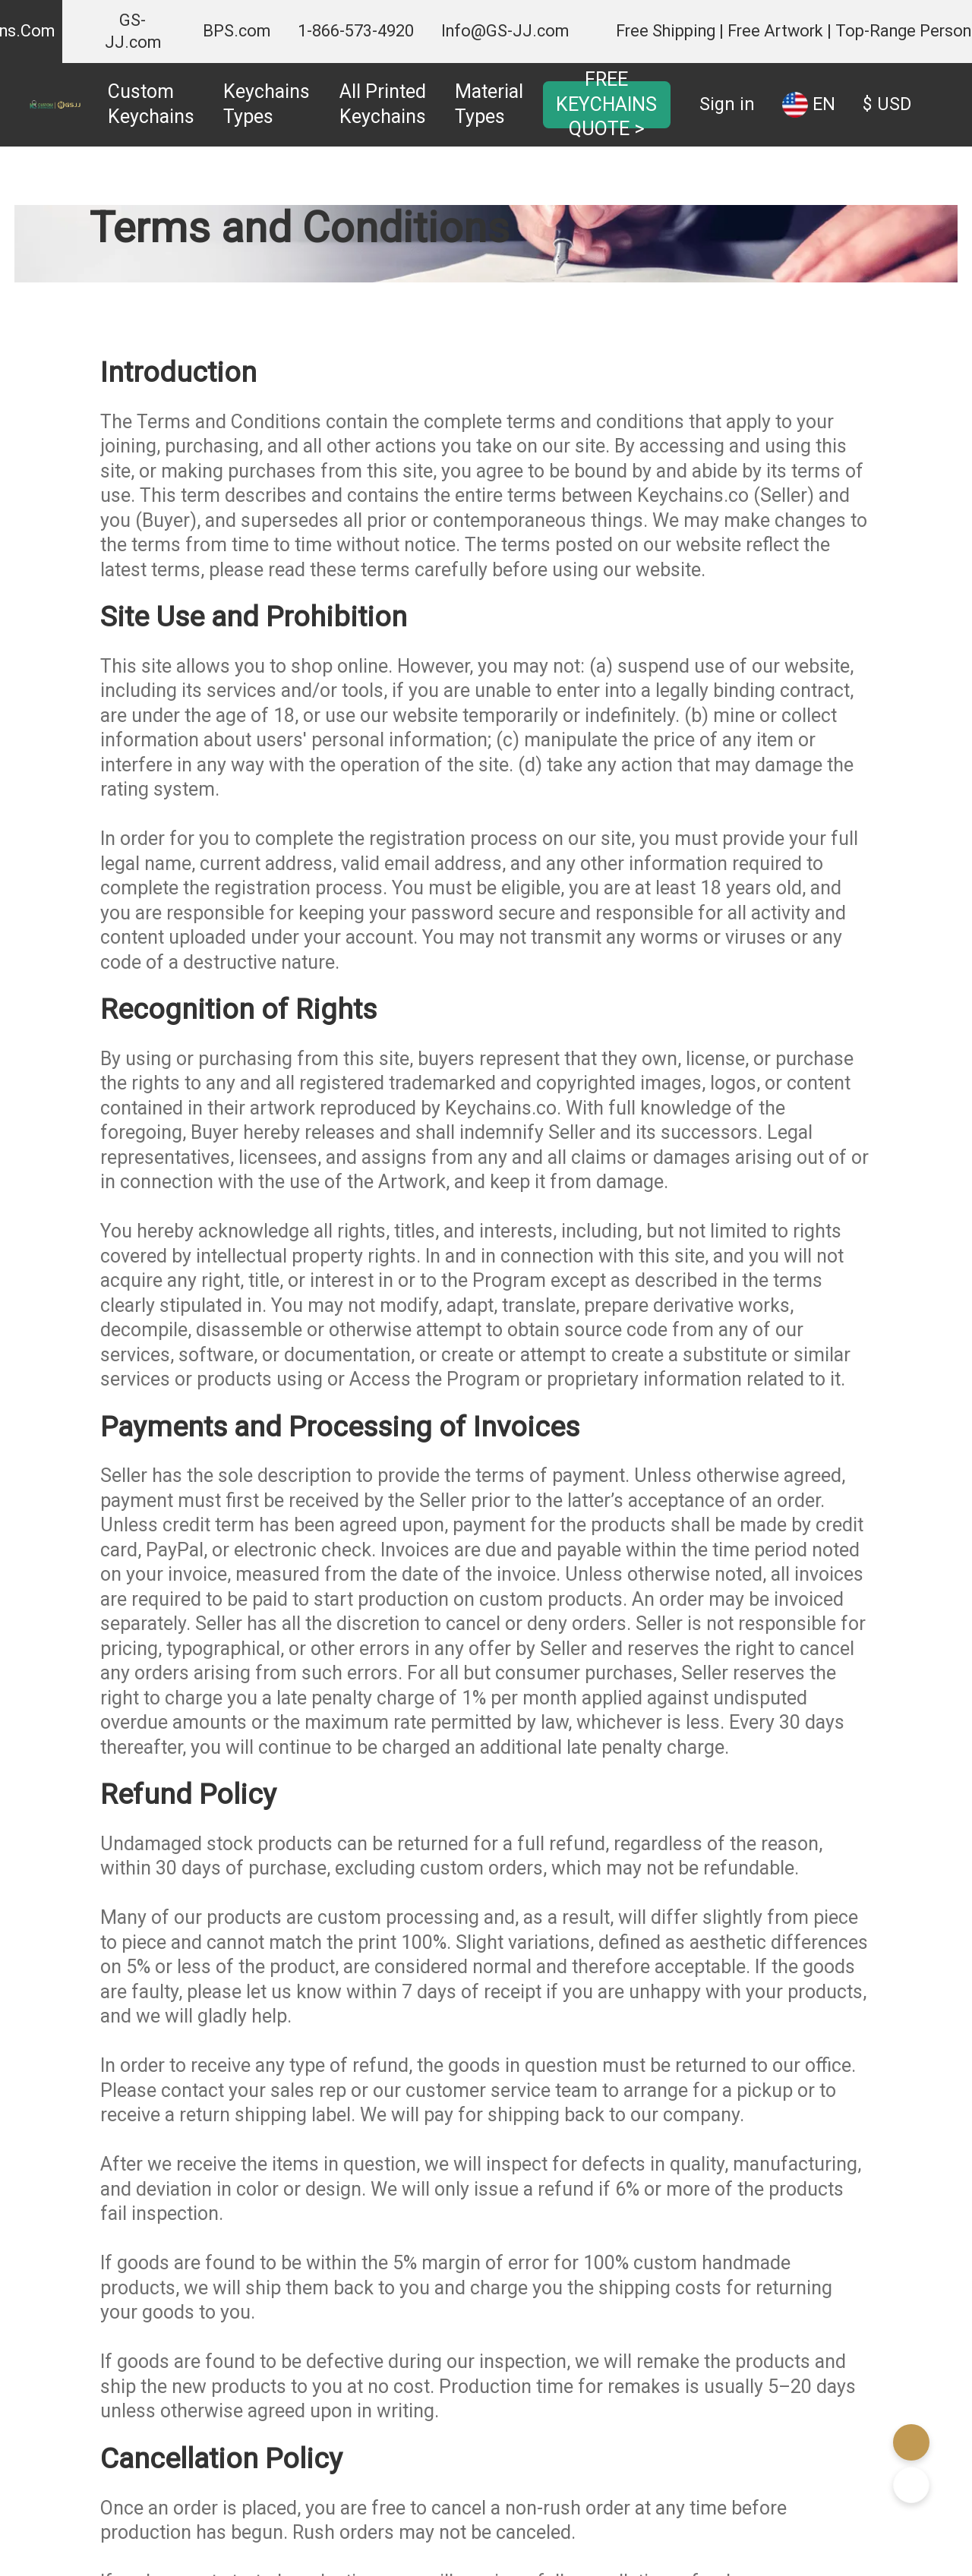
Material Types (489, 104)
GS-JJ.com (133, 31)
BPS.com (236, 30)
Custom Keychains (151, 104)
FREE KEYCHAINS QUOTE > (606, 104)
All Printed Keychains (382, 104)
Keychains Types (266, 104)
